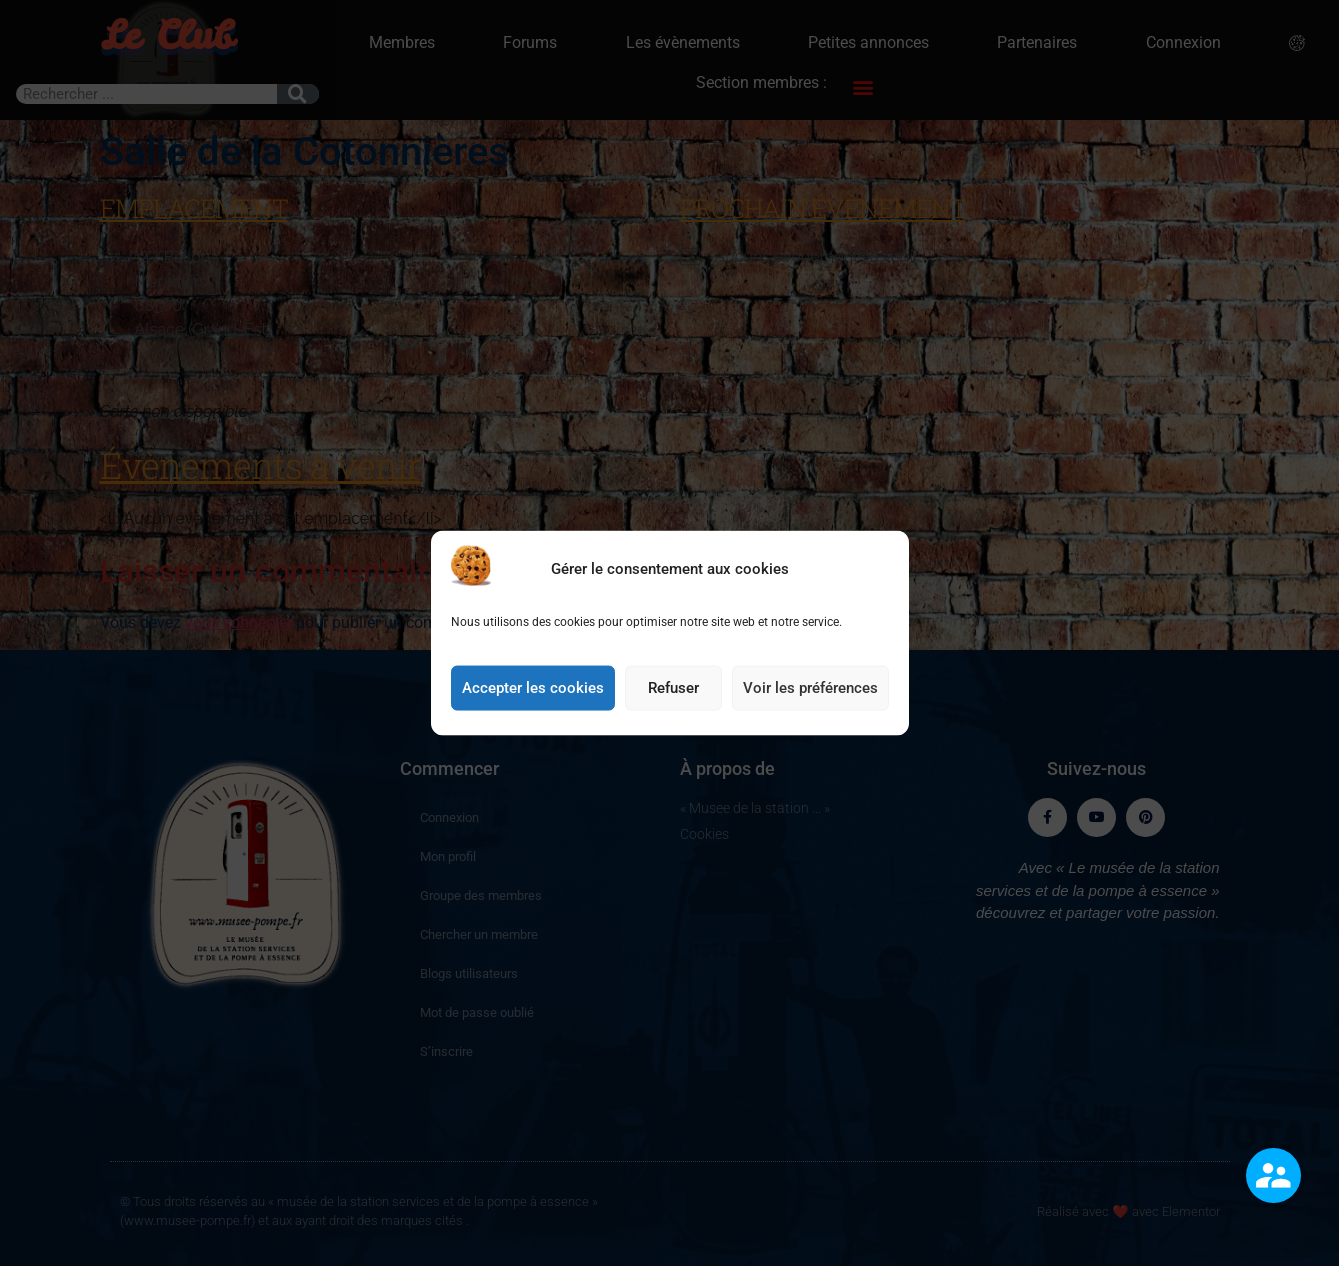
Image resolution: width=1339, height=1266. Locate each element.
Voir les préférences (810, 732)
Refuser (673, 732)
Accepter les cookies (533, 732)
